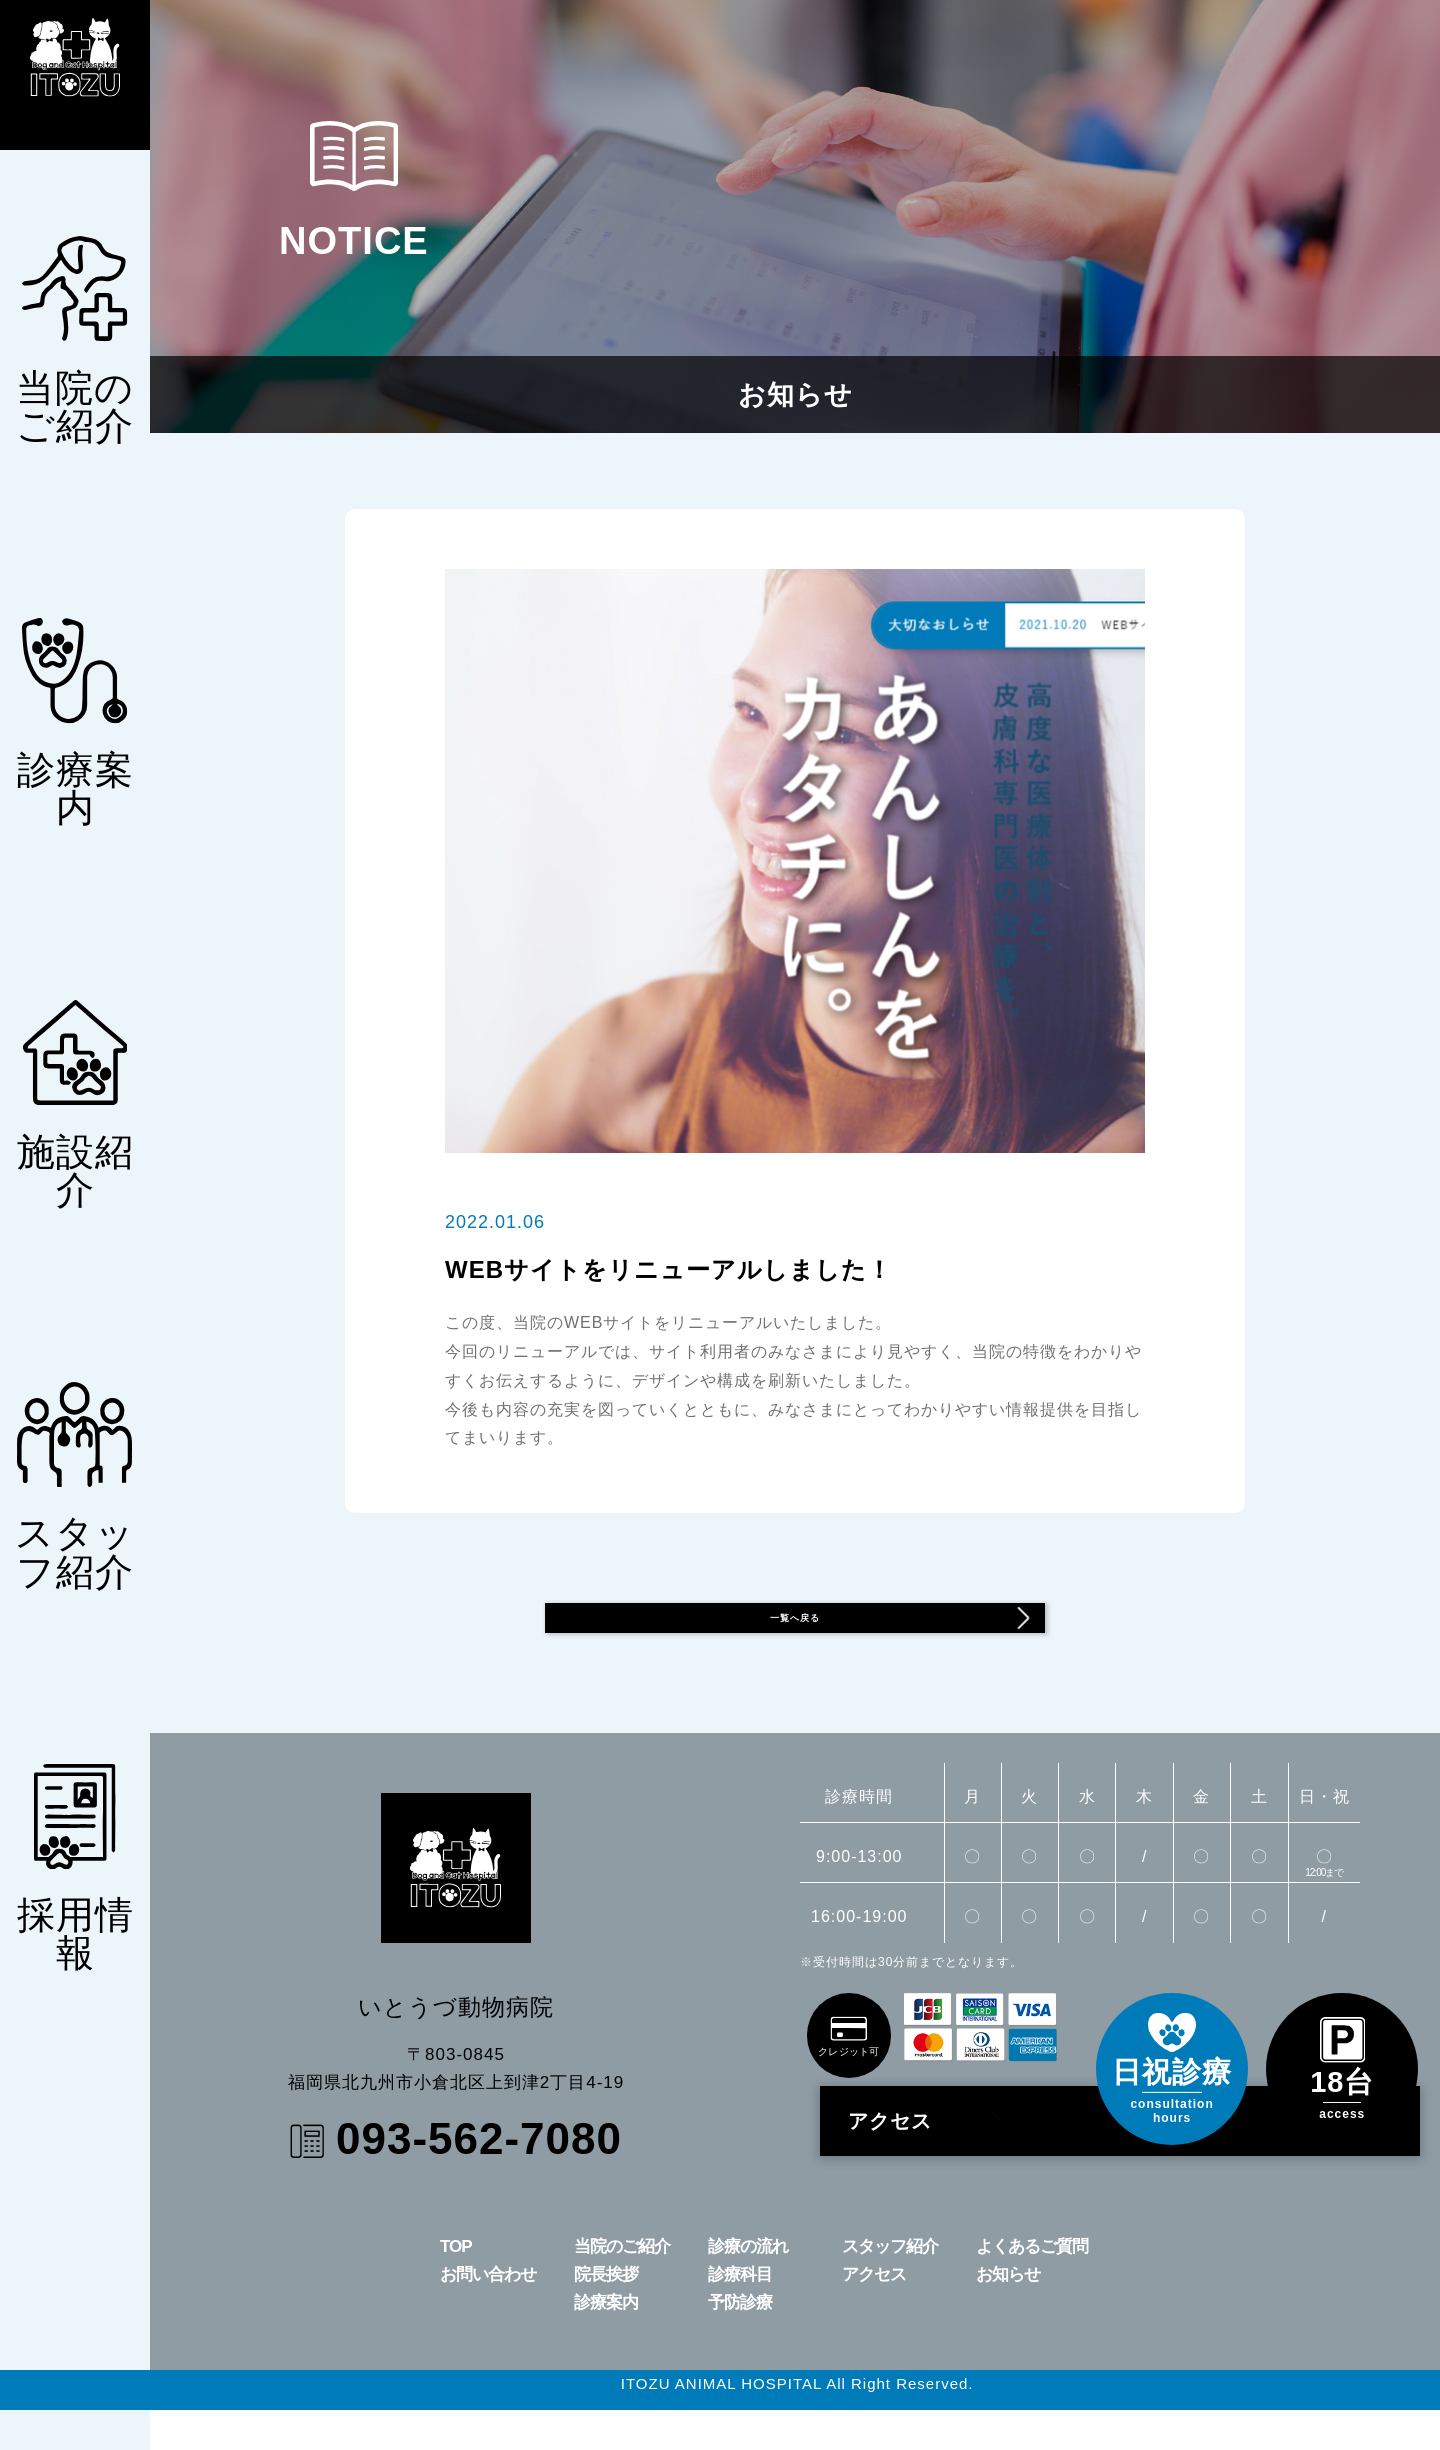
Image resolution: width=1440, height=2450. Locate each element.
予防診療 (740, 2342)
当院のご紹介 (622, 2286)
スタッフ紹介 (890, 2286)
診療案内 (606, 2342)
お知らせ (1008, 2314)
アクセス (933, 2161)
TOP (456, 2286)
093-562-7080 (479, 2178)
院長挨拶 (606, 2314)
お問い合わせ (488, 2314)
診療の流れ (748, 2286)
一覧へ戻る (889, 1638)
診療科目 (740, 2314)
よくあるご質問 (1032, 2286)
